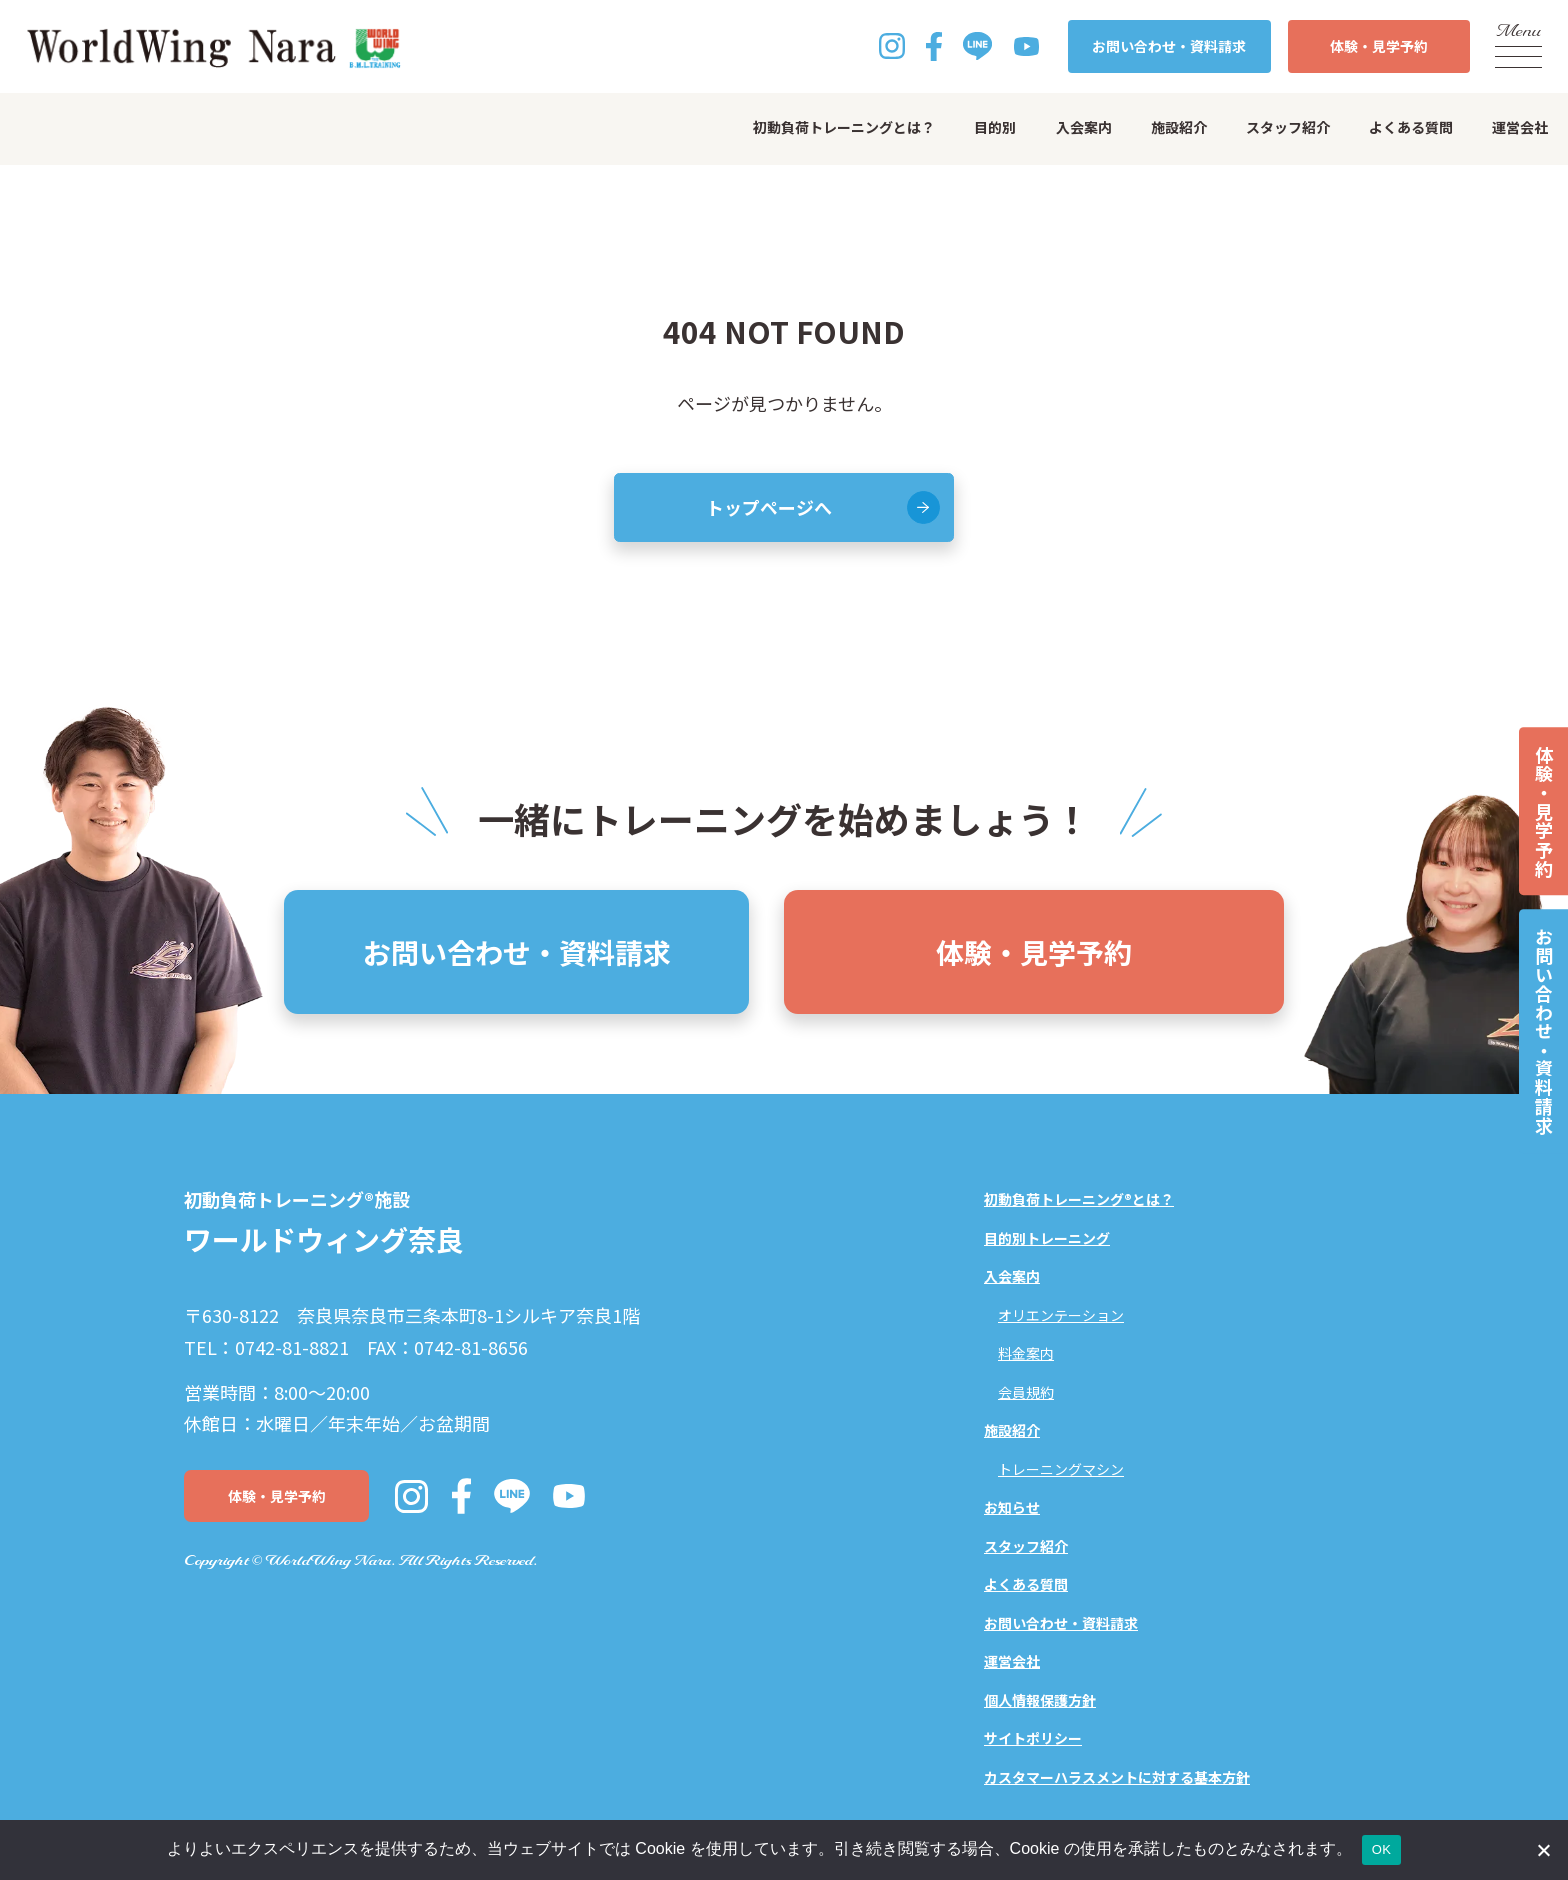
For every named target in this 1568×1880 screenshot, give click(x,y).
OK (1381, 1849)
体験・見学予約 (1544, 811)
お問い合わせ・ (1169, 46)
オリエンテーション (1061, 1315)
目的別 (995, 127)
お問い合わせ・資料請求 (1544, 1031)
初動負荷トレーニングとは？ (844, 127)
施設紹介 (1179, 127)
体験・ (1379, 46)
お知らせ (1012, 1507)
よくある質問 (1411, 127)
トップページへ (769, 507)
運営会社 (1520, 127)
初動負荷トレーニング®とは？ (1079, 1199)
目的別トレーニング (1047, 1238)
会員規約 (1026, 1392)
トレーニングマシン (1061, 1469)
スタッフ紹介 (1288, 127)
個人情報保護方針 (1040, 1700)
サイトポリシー (1033, 1738)
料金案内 (1026, 1353)
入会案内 (1084, 127)
